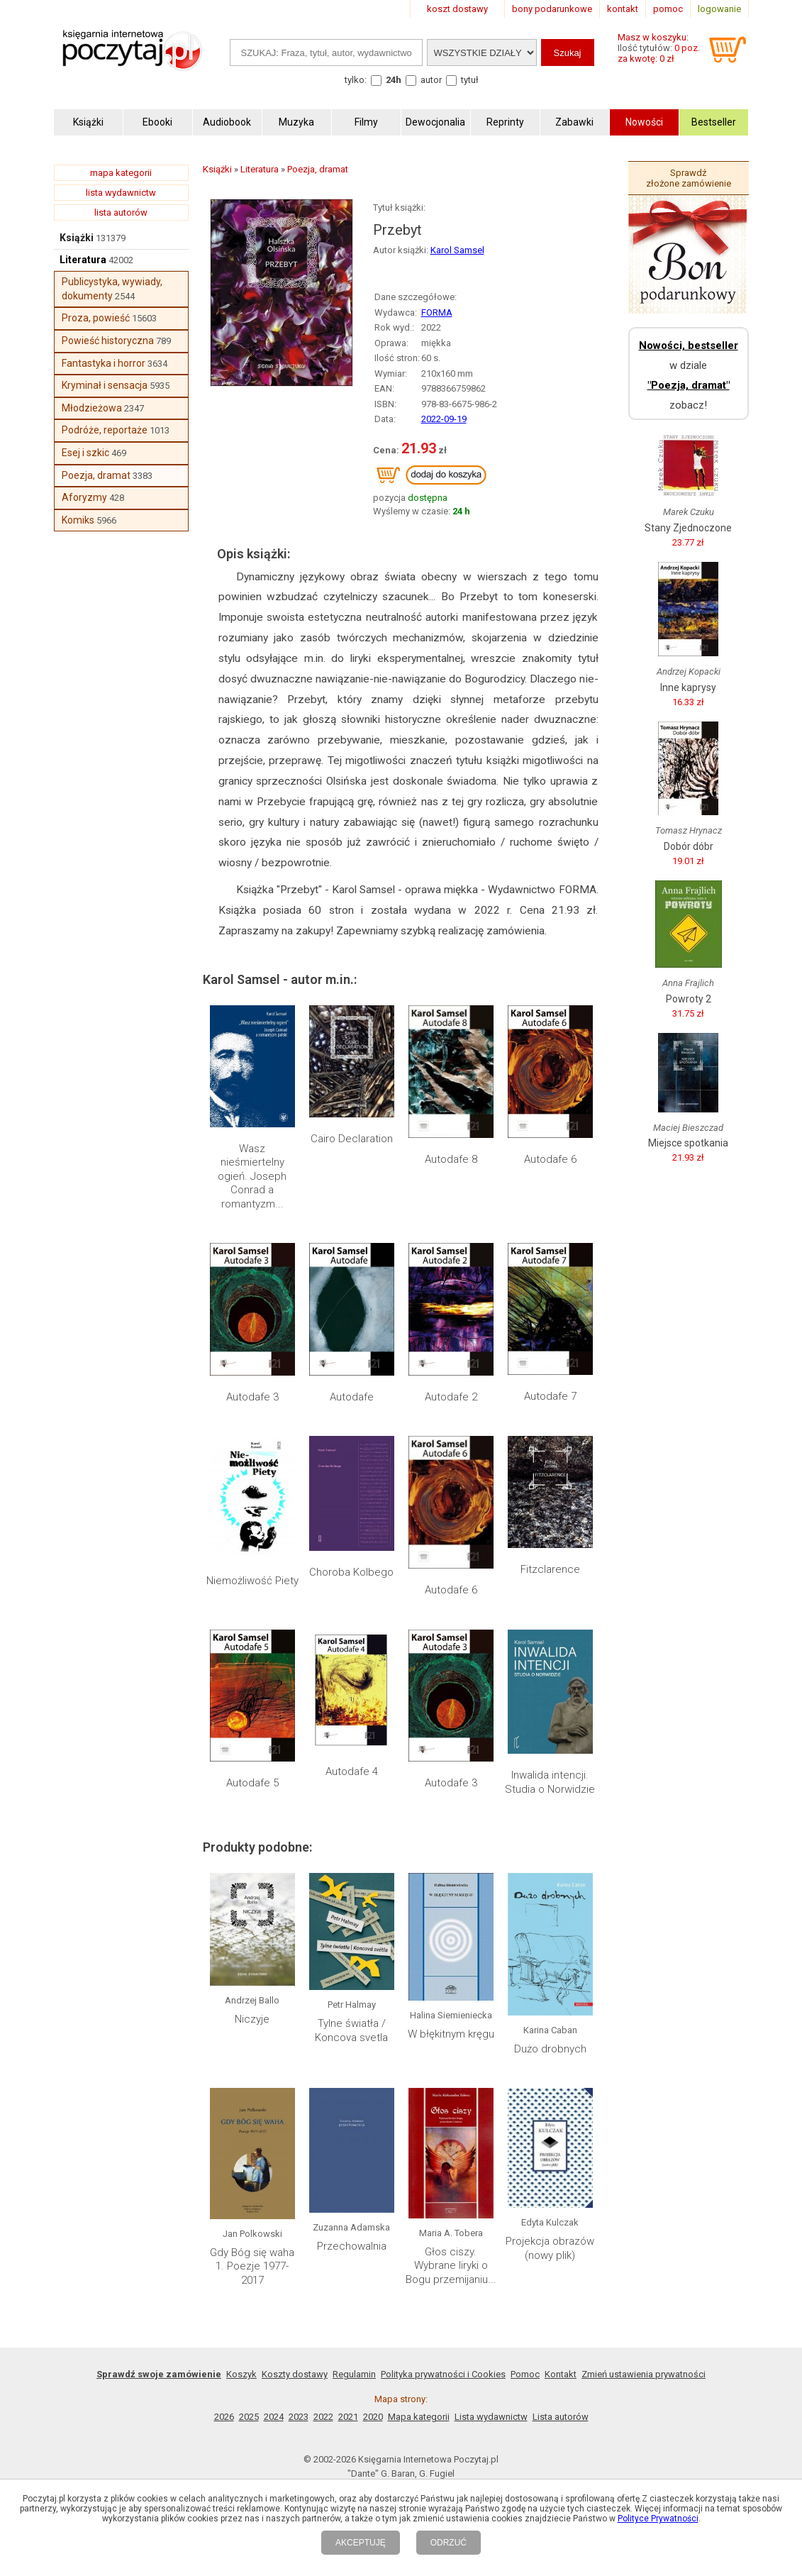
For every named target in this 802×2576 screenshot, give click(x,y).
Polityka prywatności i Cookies (443, 2374)
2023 (298, 2416)
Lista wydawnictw (491, 2416)
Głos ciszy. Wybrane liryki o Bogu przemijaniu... (451, 2265)
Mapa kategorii (419, 2416)
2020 (373, 2416)
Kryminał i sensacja (104, 385)
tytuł (470, 79)
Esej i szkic (85, 452)
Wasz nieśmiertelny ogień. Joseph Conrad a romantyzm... (252, 1176)
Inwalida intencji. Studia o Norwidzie (550, 1782)
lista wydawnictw (121, 192)
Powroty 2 (688, 999)
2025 (249, 2416)
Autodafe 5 (252, 1782)
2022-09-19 (444, 419)
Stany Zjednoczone (688, 528)
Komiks (78, 520)
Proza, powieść (96, 318)
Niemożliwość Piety (252, 1580)
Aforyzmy (84, 497)
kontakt (622, 9)
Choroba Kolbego (351, 1572)
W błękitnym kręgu (451, 2034)
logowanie (719, 9)
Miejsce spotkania (688, 1143)
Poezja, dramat (96, 475)
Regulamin (354, 2374)
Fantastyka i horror (103, 363)
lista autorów (120, 212)
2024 (274, 2416)
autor (431, 79)
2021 (348, 2416)
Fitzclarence (550, 1569)
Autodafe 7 (550, 1396)
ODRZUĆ (448, 2543)
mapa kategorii (121, 172)
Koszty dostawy (295, 2374)
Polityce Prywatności (658, 2519)
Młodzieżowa (92, 408)
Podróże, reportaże (104, 430)
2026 (224, 2416)
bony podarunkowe (552, 9)
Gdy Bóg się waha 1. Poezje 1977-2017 (252, 2266)
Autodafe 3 (252, 1397)
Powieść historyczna (108, 340)
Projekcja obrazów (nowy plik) (550, 2248)
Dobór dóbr (688, 846)
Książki (77, 237)
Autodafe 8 (451, 1159)
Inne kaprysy (688, 687)
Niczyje (252, 2019)
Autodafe (352, 1397)
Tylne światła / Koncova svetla (351, 2030)
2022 (323, 2416)
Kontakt (561, 2374)
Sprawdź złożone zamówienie (688, 178)
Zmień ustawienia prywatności (643, 2374)
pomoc (668, 9)
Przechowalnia (351, 2246)
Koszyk (241, 2374)
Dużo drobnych (550, 2048)
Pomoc (525, 2374)
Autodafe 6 (550, 1159)
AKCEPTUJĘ (360, 2543)
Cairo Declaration (352, 1138)
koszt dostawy (457, 9)
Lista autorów (561, 2416)
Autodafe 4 (351, 1771)
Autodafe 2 (451, 1397)
